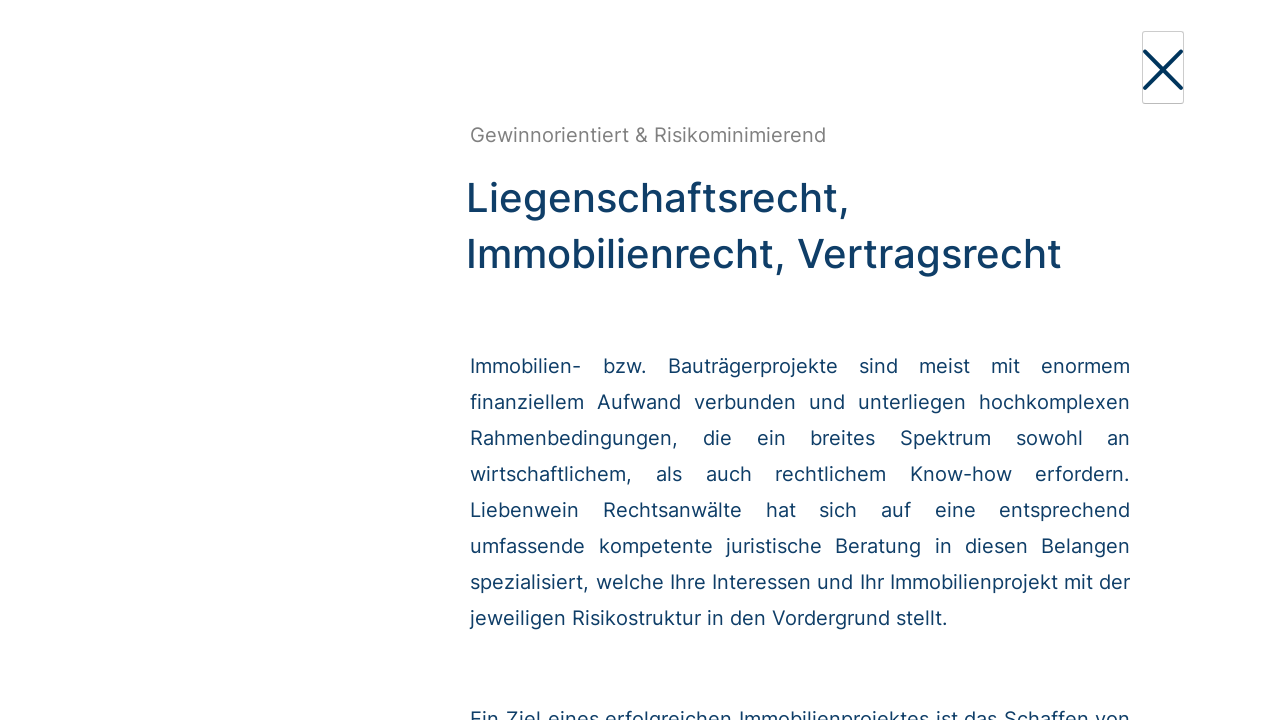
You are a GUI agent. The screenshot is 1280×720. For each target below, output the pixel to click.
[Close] (1163, 67)
